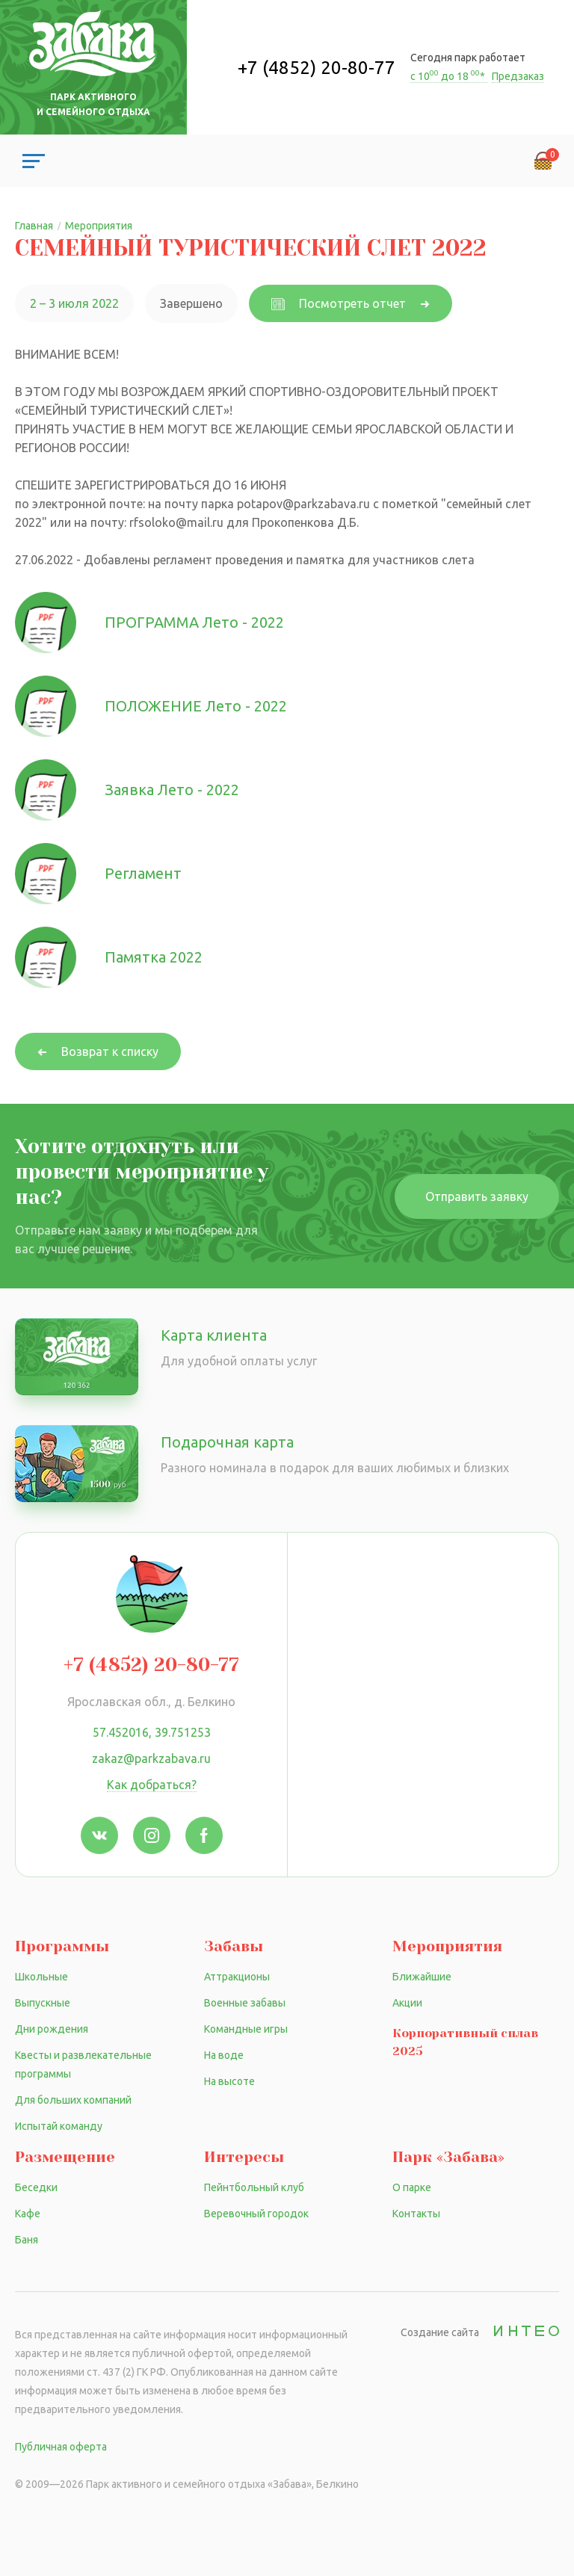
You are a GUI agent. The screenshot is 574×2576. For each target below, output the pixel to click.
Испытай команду (58, 2126)
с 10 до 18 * (448, 76)
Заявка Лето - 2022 (172, 789)
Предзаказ (518, 76)
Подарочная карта (227, 1442)
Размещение (65, 2157)
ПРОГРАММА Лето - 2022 (194, 622)
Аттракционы (237, 1977)
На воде (224, 2055)
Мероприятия (447, 1946)
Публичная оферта (61, 2447)
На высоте (229, 2081)
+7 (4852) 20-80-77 (316, 68)
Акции (407, 2003)
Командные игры (246, 2029)
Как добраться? (152, 1784)
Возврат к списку (109, 1051)
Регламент (143, 873)
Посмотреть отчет (338, 303)
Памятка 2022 (154, 957)
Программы (62, 1946)
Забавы (233, 1946)
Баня (26, 2240)
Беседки (36, 2187)
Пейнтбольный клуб (254, 2187)
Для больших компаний (73, 2100)
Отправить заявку (476, 1196)
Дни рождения (51, 2029)
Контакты (416, 2214)
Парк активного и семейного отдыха (93, 104)
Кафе (27, 2214)
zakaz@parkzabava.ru (151, 1758)
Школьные (41, 1977)
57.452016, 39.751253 (152, 1732)
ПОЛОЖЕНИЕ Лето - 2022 (196, 705)
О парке (411, 2187)
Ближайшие (421, 1977)
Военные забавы (245, 2003)
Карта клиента (214, 1335)
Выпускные (42, 2003)
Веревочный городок (256, 2214)
